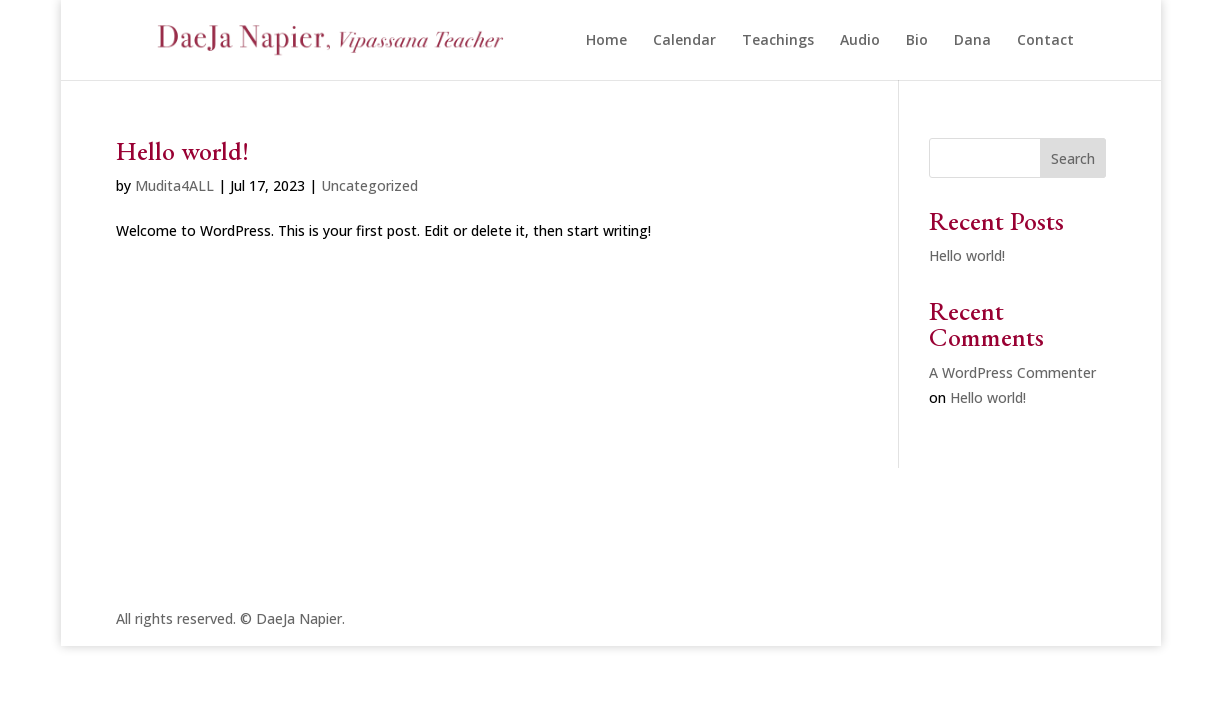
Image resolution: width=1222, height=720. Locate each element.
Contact (1045, 41)
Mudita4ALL (174, 185)
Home (606, 41)
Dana (972, 41)
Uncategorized (369, 185)
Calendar (684, 41)
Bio (917, 41)
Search (1073, 158)
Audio (860, 41)
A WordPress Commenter (1012, 372)
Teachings (778, 41)
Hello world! (182, 151)
